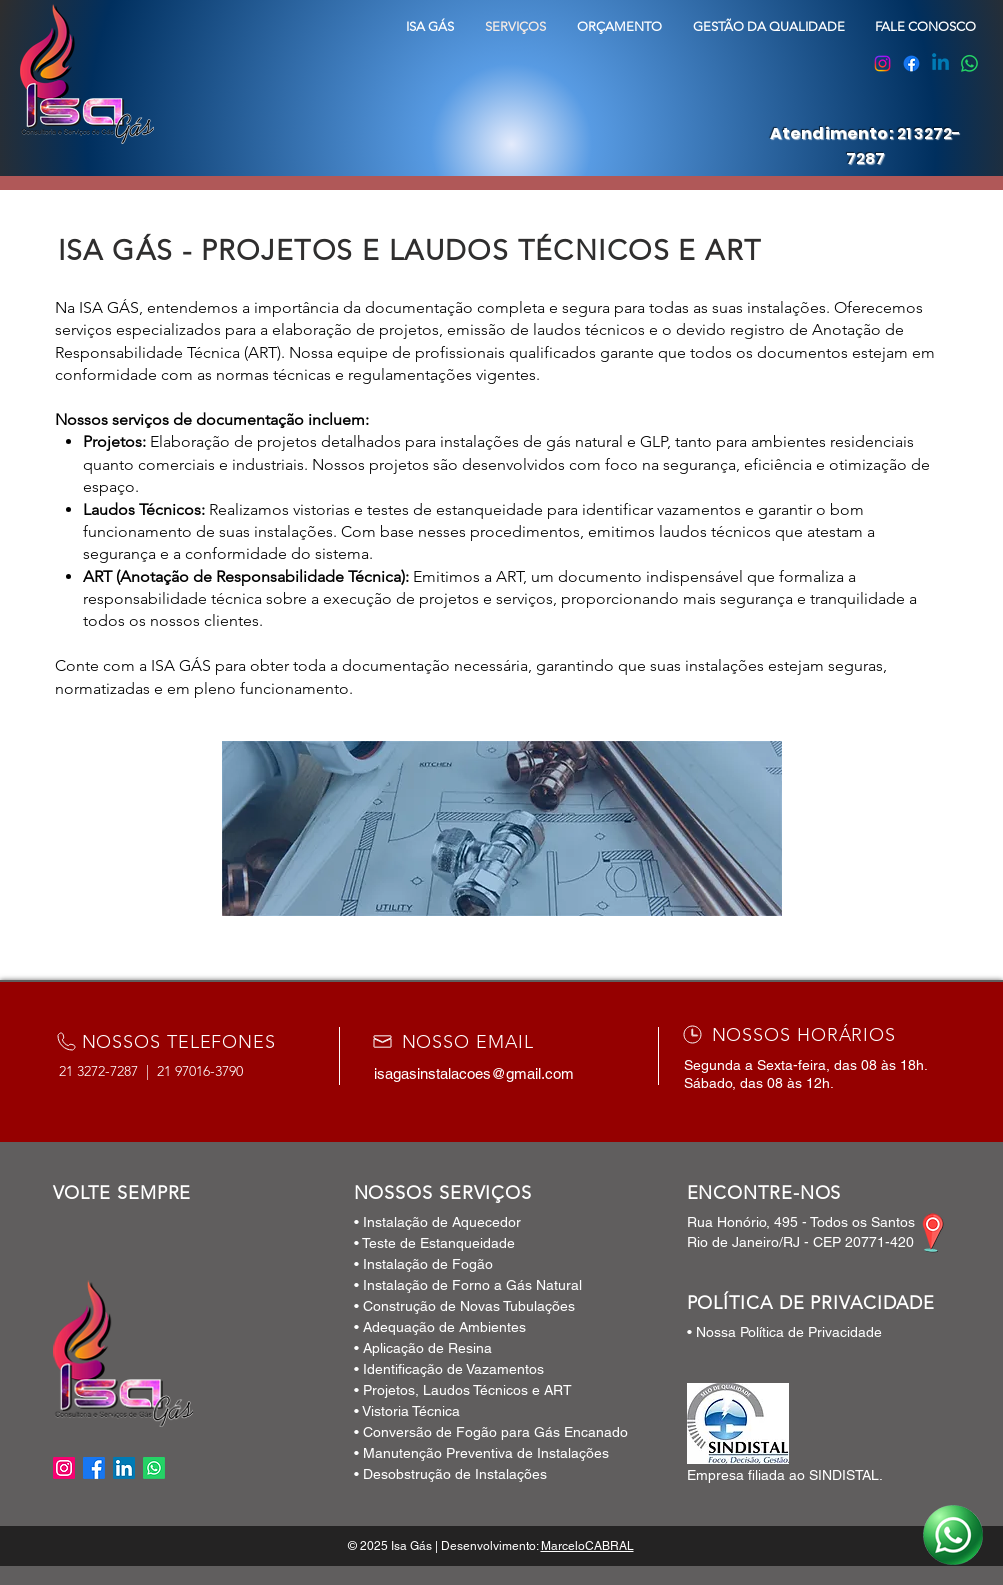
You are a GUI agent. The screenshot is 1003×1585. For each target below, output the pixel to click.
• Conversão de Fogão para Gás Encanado (491, 1432)
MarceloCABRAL (587, 1546)
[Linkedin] (940, 63)
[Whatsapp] (969, 63)
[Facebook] (911, 63)
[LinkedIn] (124, 1468)
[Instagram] (882, 63)
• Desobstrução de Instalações (450, 1474)
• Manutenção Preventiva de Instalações (481, 1453)
